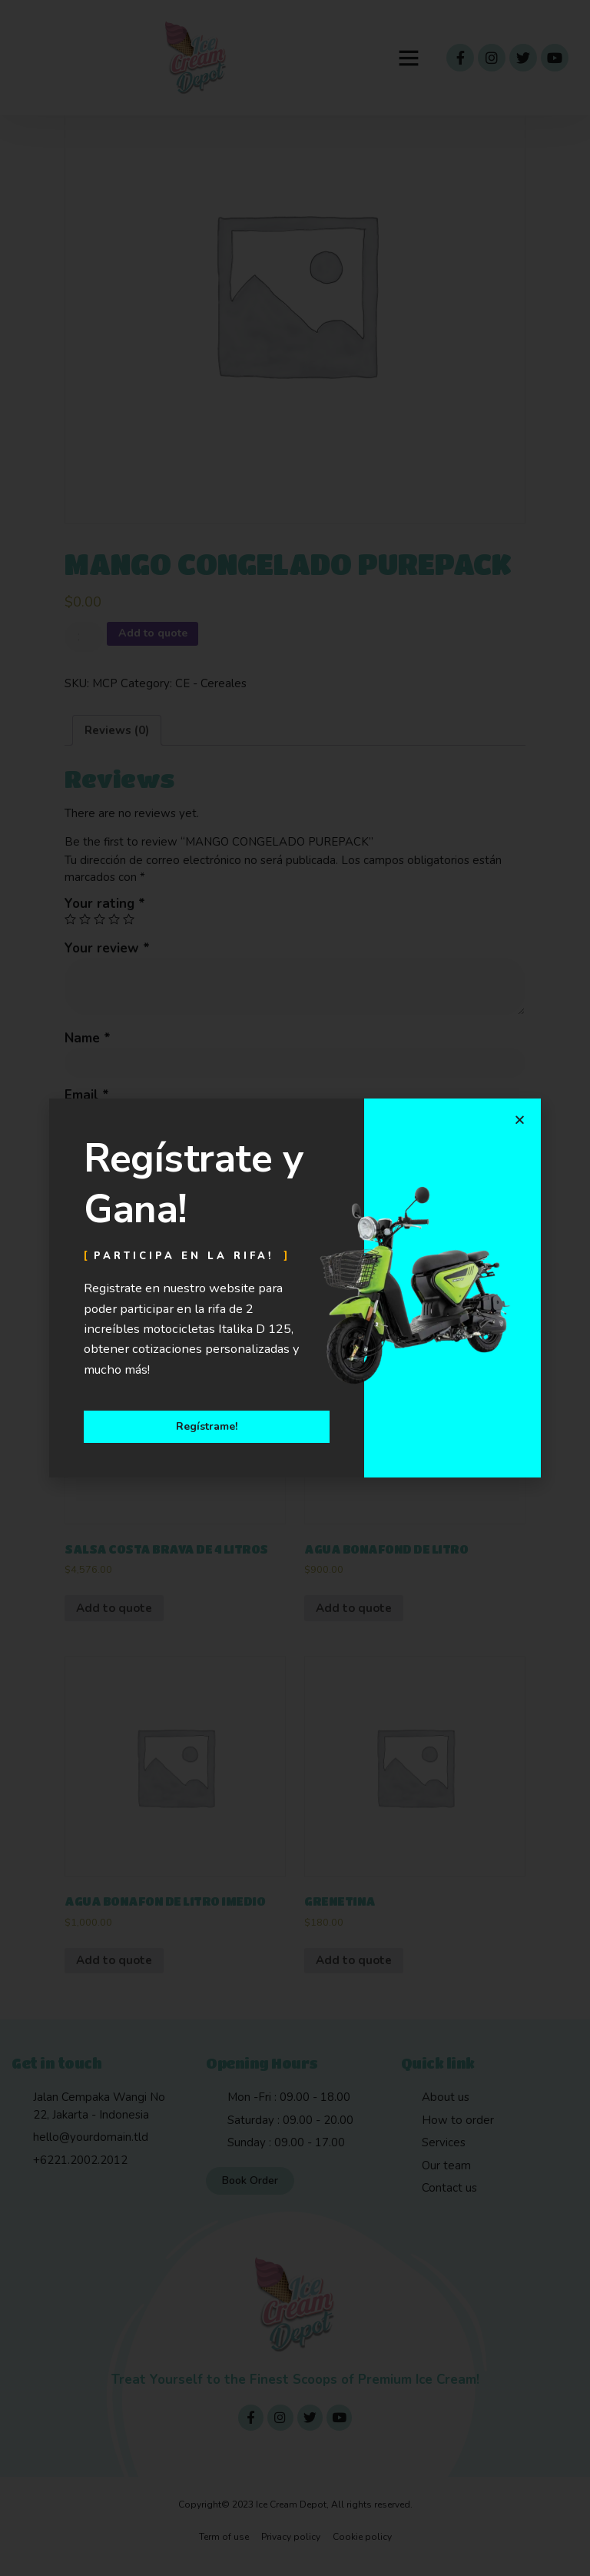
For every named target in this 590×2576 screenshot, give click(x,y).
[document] (295, 1288)
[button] (519, 1119)
